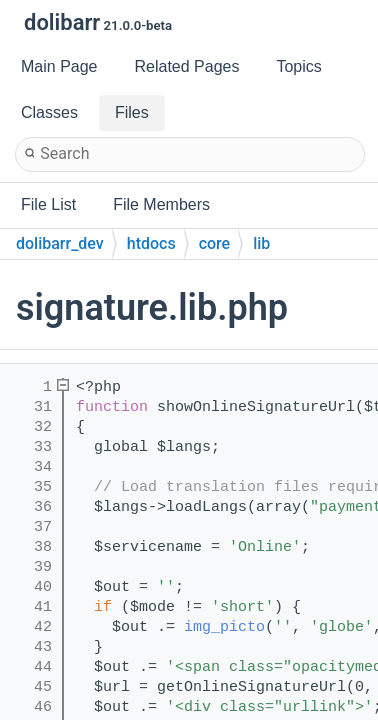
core (215, 243)
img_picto (224, 627)
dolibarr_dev (60, 243)
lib (261, 243)
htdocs (151, 243)
